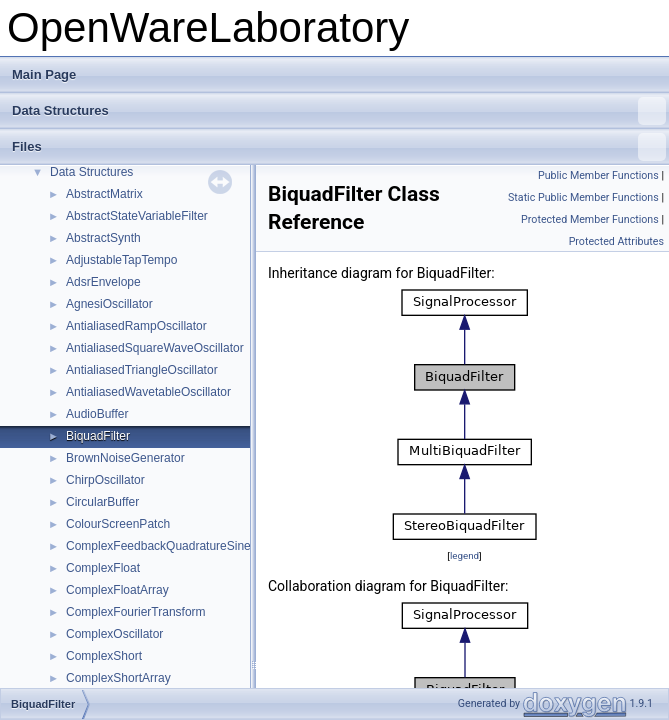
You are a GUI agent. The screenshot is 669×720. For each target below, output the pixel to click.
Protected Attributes (616, 241)
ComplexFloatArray (117, 590)
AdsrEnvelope (103, 282)
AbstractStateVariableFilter (137, 216)
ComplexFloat (103, 568)
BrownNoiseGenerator (125, 458)
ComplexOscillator (114, 634)
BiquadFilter (98, 436)
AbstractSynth (103, 238)
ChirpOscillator (105, 480)
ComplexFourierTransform (136, 612)
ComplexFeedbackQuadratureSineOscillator (183, 546)
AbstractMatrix (104, 194)
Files (339, 147)
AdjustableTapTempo (121, 260)
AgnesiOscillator (109, 304)
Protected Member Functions (590, 219)
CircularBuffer (102, 502)
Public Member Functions (598, 175)
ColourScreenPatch (118, 524)
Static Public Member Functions (583, 197)
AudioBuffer (97, 414)
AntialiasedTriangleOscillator (142, 370)
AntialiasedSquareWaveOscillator (155, 348)
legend (464, 555)
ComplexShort (104, 656)
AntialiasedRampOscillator (136, 326)
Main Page (44, 74)
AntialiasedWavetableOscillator (148, 392)
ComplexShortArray (118, 678)
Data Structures (339, 111)
